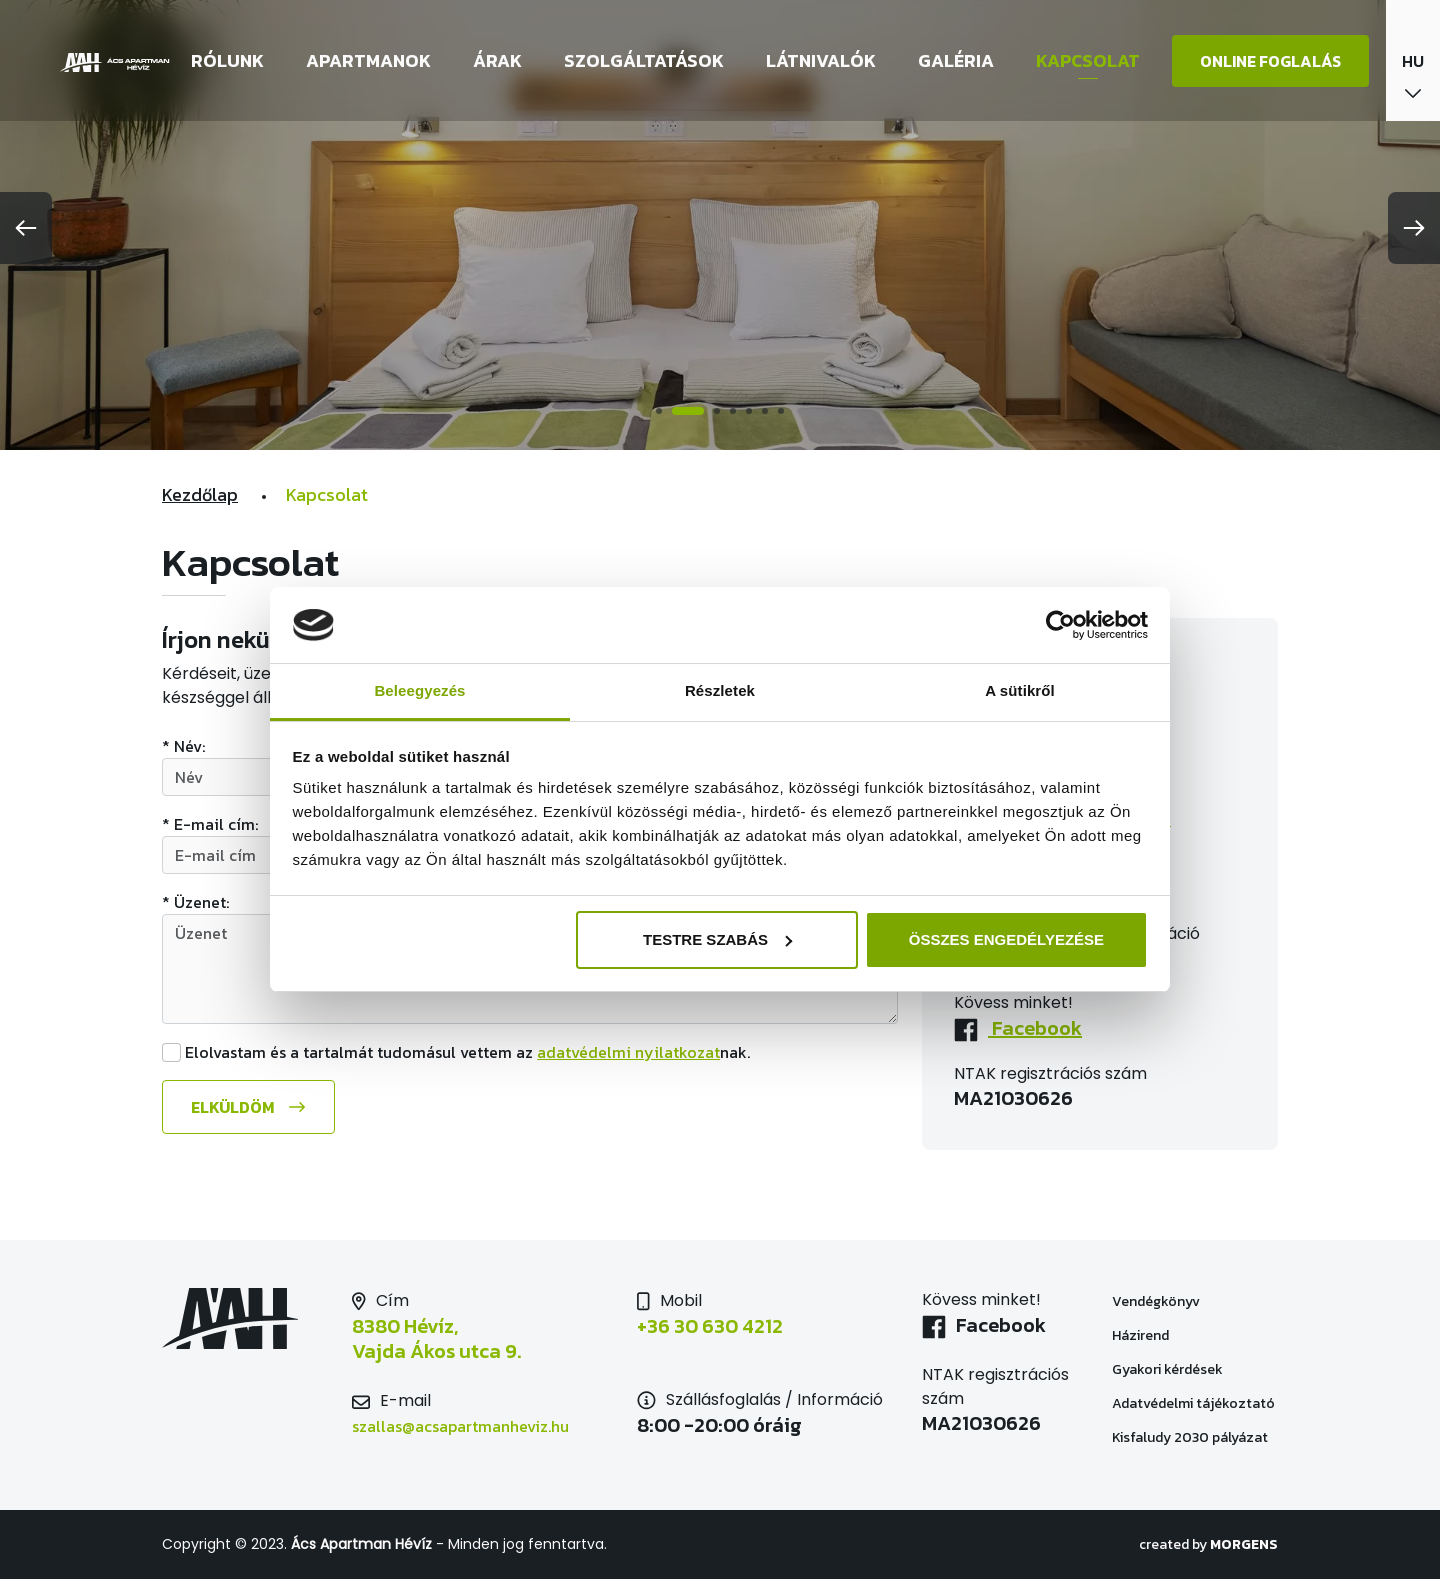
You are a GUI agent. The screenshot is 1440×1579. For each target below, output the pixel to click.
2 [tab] (688, 411)
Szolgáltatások (644, 60)
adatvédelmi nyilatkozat (628, 1052)
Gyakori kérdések (1167, 1369)
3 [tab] (717, 411)
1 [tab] (659, 411)
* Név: (183, 746)
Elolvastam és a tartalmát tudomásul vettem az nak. (467, 1052)
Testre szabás (717, 939)
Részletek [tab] (720, 690)
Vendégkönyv (1156, 1301)
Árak (497, 60)
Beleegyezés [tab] (419, 690)
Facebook (1035, 1028)
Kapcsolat (1088, 60)
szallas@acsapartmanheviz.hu (460, 1426)
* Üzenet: (195, 902)
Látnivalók (821, 60)
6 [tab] (765, 411)
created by (1208, 1544)
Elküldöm (232, 1107)
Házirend (1140, 1335)
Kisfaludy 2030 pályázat (1190, 1437)
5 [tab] (749, 411)
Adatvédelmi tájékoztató (1193, 1403)
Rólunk (227, 60)
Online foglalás (1270, 61)
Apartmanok (368, 60)
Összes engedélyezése (1006, 939)
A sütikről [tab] (1020, 690)
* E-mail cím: (210, 824)
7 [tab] (781, 411)
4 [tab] (733, 411)
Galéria (956, 60)
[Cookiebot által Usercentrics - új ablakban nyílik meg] (1060, 625)
